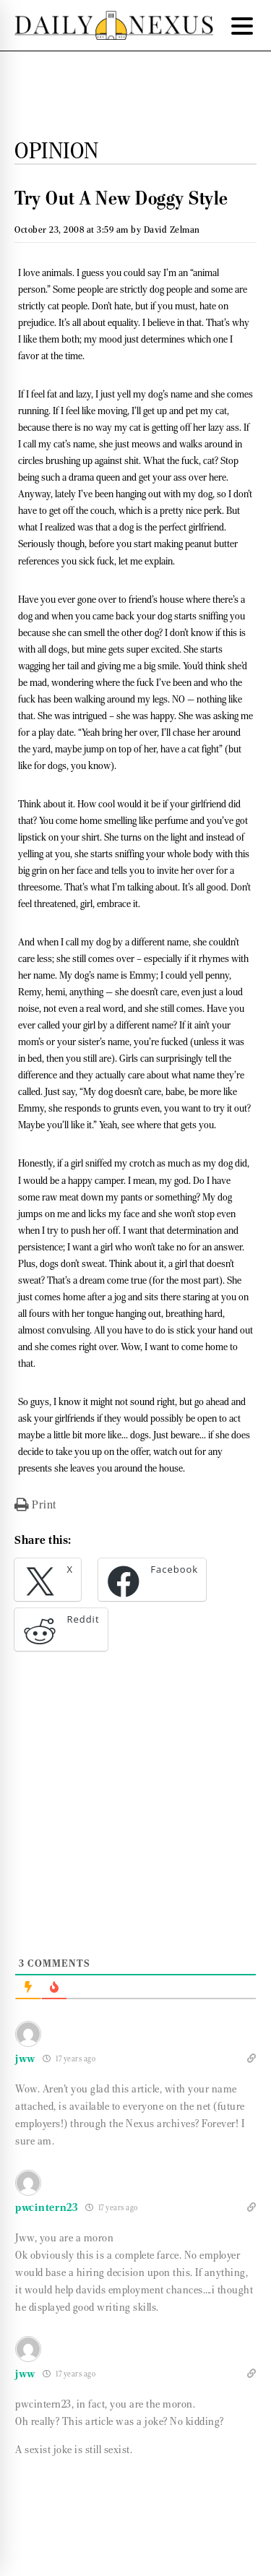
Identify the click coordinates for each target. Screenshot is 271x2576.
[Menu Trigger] (242, 25)
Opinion (56, 150)
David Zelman (172, 229)
